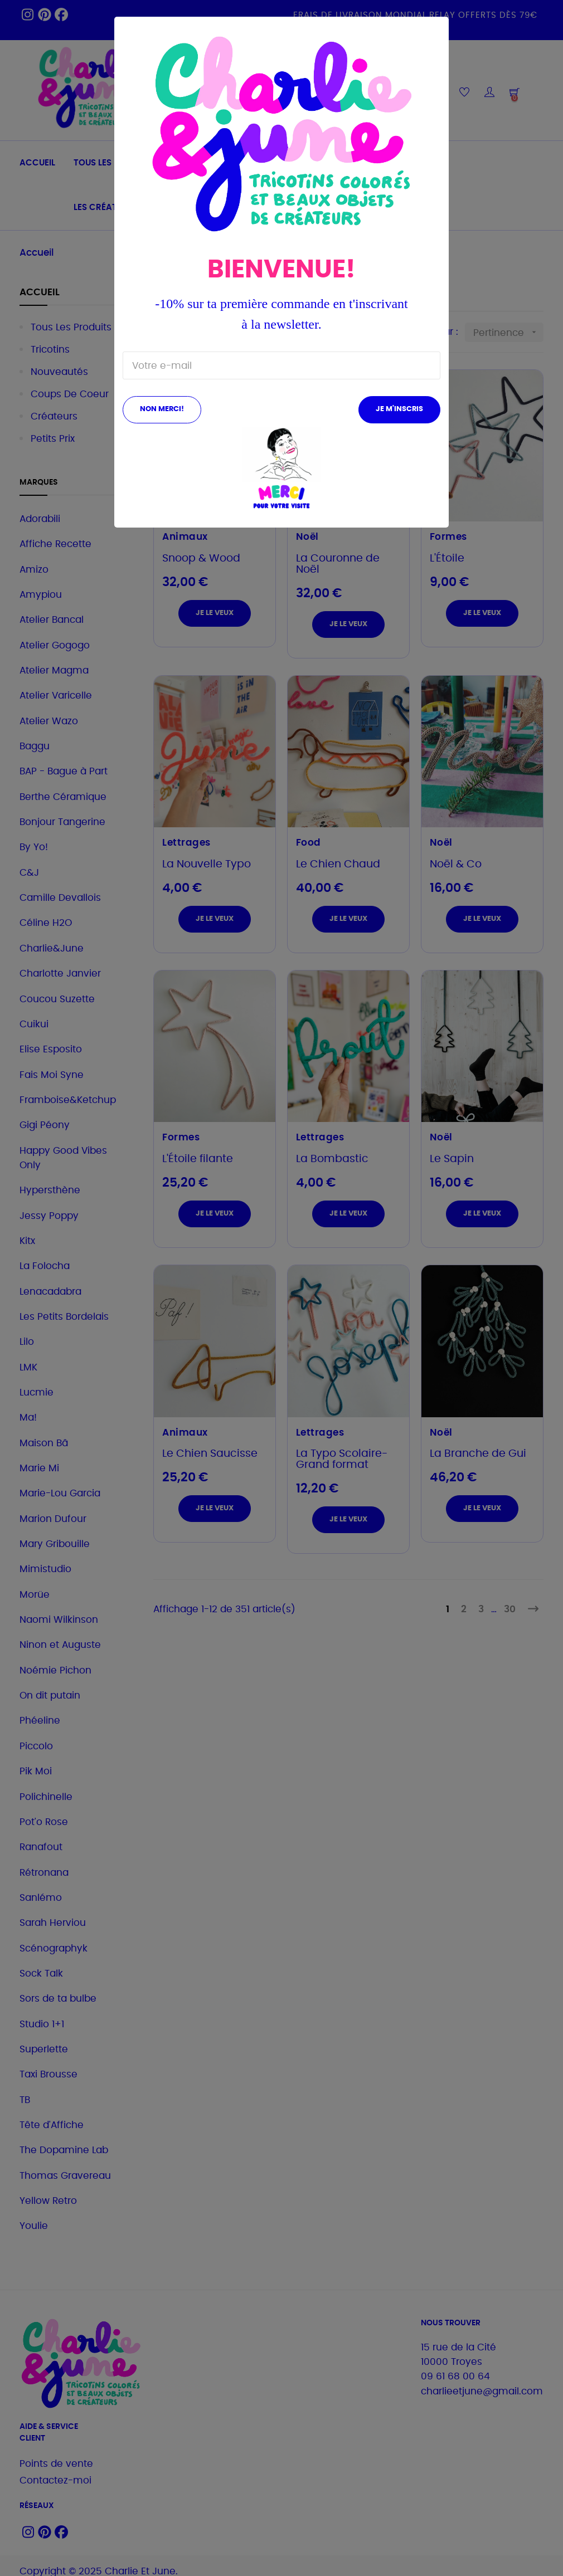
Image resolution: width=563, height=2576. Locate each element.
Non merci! (162, 409)
